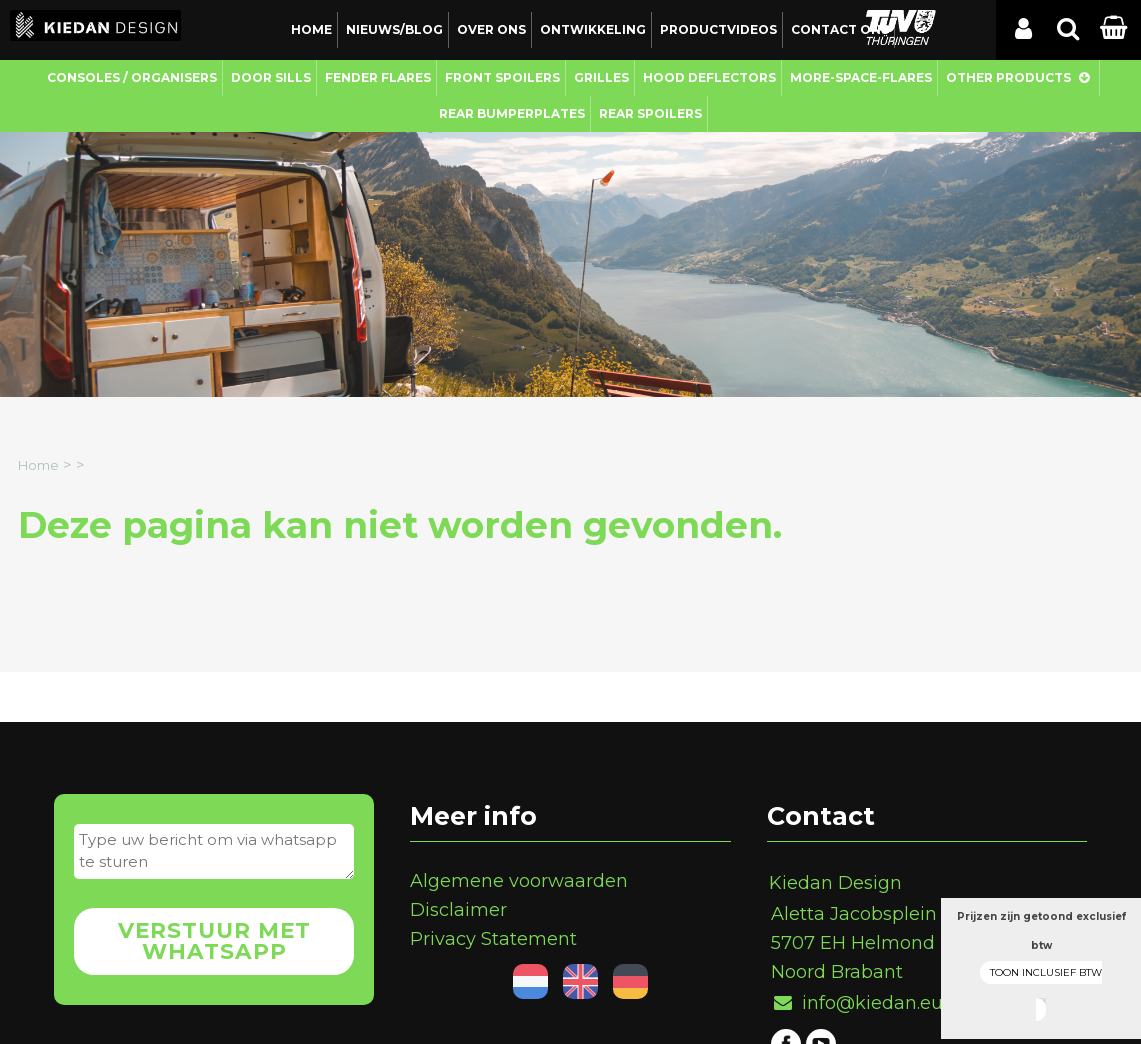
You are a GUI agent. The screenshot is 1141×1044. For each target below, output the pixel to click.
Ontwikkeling (593, 29)
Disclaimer (458, 910)
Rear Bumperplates (512, 113)
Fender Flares (378, 77)
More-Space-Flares (861, 77)
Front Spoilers (502, 77)
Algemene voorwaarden (519, 881)
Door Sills (271, 77)
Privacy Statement (493, 939)
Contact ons (840, 29)
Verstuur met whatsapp (214, 941)
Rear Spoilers (650, 113)
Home (311, 29)
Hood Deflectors (709, 77)
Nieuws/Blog (394, 29)
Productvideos (718, 29)
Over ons (491, 29)
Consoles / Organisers (132, 77)
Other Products (1008, 77)
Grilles (601, 77)
